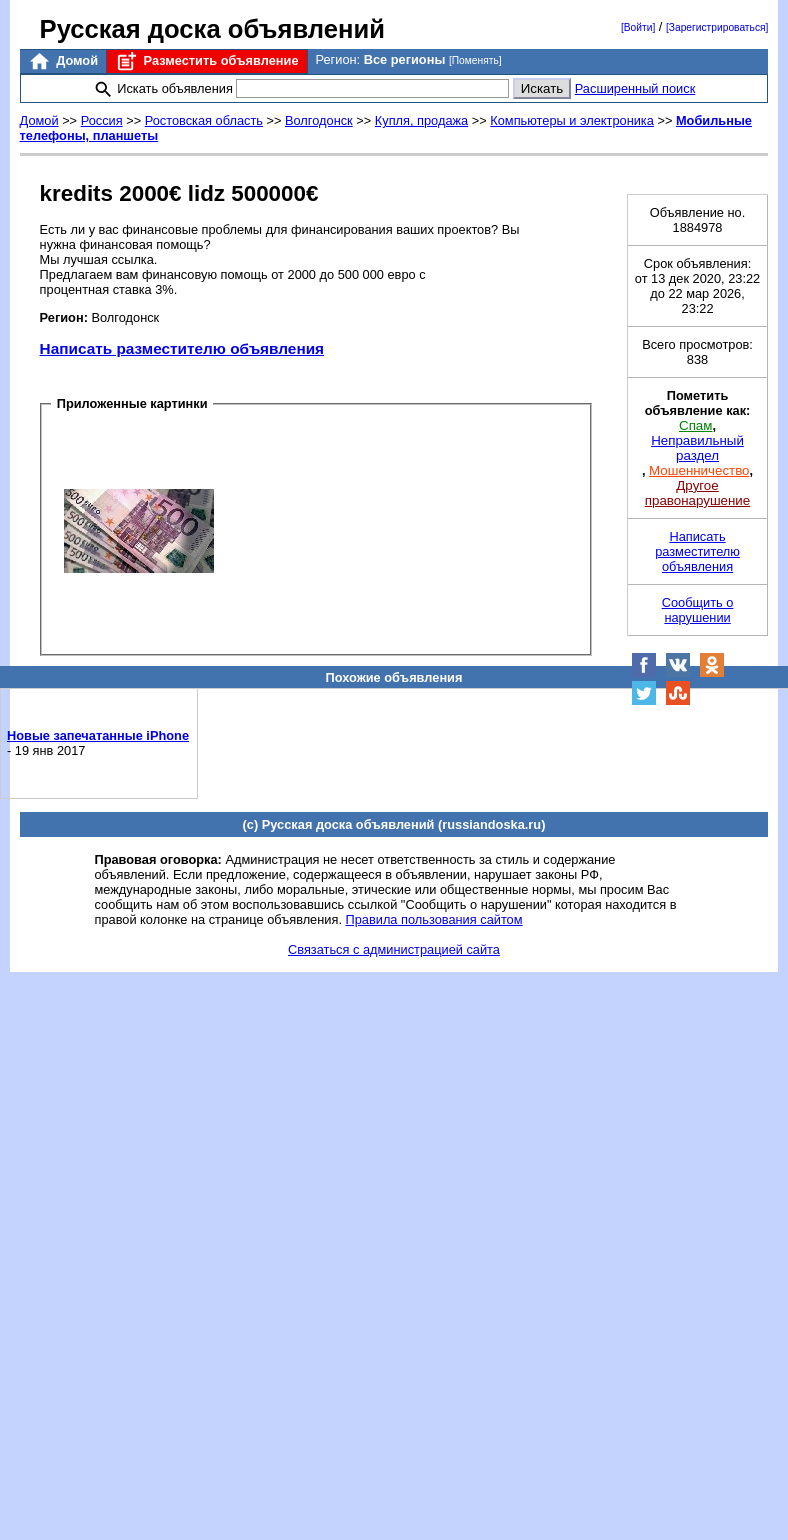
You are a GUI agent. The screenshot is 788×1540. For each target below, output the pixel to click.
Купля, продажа (421, 120)
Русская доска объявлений (212, 29)
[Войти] (638, 27)
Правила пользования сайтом (434, 919)
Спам (695, 425)
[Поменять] (475, 60)
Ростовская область (204, 120)
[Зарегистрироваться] (717, 27)
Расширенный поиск (635, 88)
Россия (102, 120)
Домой (63, 61)
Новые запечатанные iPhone (98, 735)
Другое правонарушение (697, 493)
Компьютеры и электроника (572, 120)
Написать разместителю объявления (182, 348)
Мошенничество (699, 470)
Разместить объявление (206, 61)
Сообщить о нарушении (698, 610)
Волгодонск (319, 120)
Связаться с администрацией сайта (394, 949)
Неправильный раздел (697, 448)
